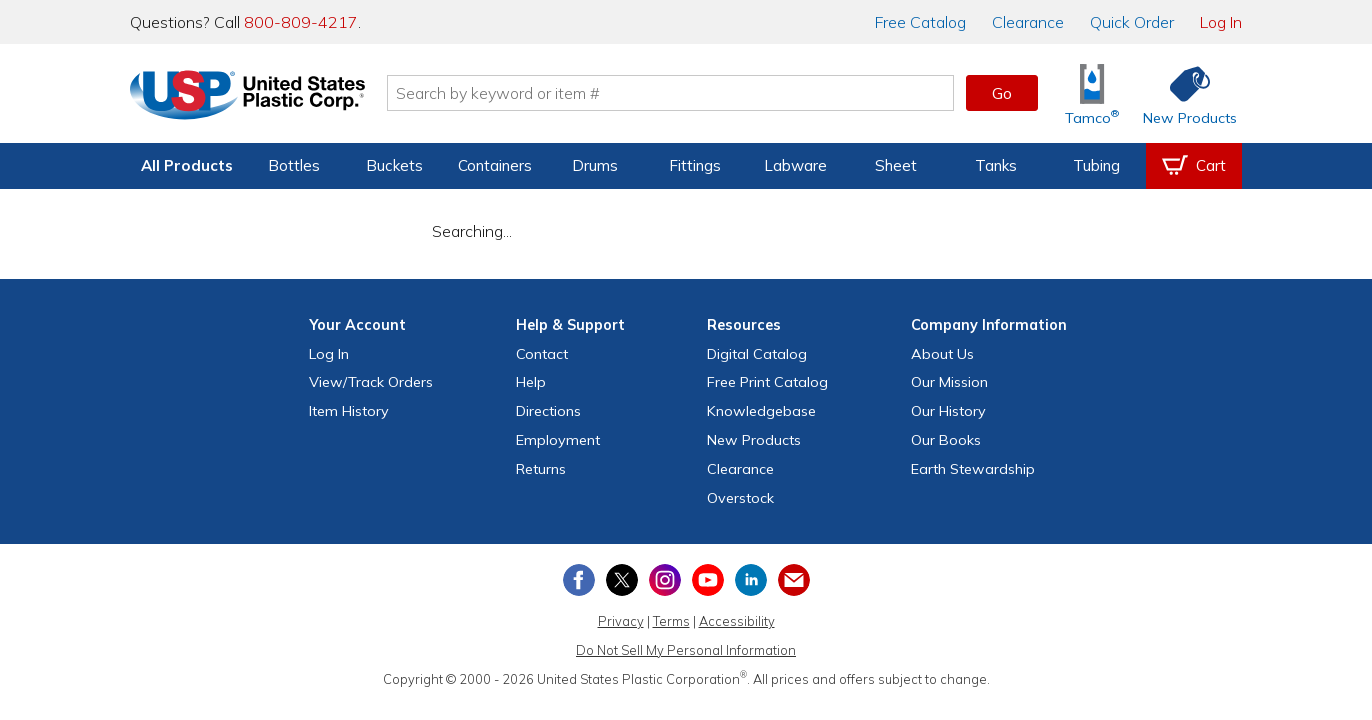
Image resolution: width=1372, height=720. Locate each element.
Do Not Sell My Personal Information (686, 650)
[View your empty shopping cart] (1194, 166)
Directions (548, 411)
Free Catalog (767, 382)
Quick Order (1132, 22)
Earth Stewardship (973, 469)
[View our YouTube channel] (708, 580)
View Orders (371, 382)
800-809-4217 (301, 22)
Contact (542, 354)
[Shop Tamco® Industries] (1092, 93)
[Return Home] (248, 97)
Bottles (294, 165)
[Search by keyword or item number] (671, 93)
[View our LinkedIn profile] (751, 580)
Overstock (740, 498)
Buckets (394, 165)
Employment (558, 440)
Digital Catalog (757, 354)
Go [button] (1002, 93)
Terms (671, 621)
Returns (541, 469)
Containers (495, 165)
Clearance (1028, 22)
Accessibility (737, 621)
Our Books (946, 440)
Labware (795, 165)
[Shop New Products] (1183, 93)
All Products (187, 165)
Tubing (1096, 165)
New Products (754, 440)
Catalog (920, 22)
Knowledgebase (761, 411)
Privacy (621, 621)
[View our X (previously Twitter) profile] (622, 580)
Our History (948, 411)
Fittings (695, 165)
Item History (349, 411)
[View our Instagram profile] (665, 580)
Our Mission (949, 382)
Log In (1221, 22)
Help (531, 382)
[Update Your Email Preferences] (794, 580)
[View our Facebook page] (579, 580)
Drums (595, 165)
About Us (942, 354)
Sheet (896, 165)
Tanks (996, 165)
